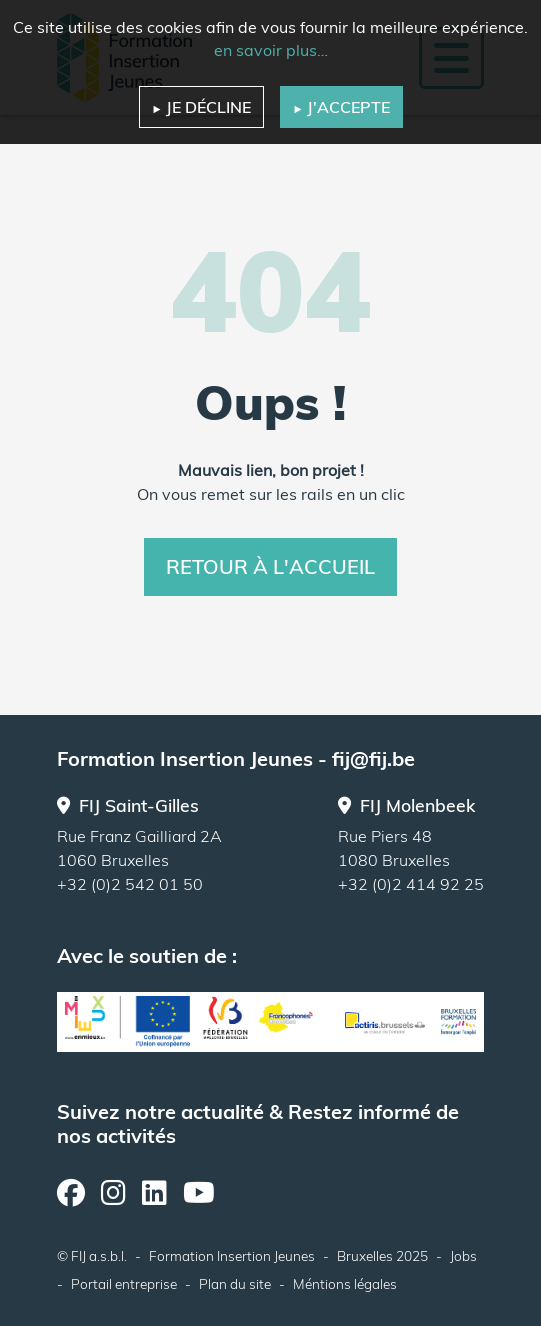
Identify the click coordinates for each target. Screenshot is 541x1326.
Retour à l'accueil (270, 566)
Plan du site (235, 1283)
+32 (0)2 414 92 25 (411, 884)
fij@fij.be (373, 758)
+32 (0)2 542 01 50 (130, 884)
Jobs (463, 1255)
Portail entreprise (124, 1283)
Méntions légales (345, 1283)
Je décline (201, 107)
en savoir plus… (271, 50)
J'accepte (341, 107)
